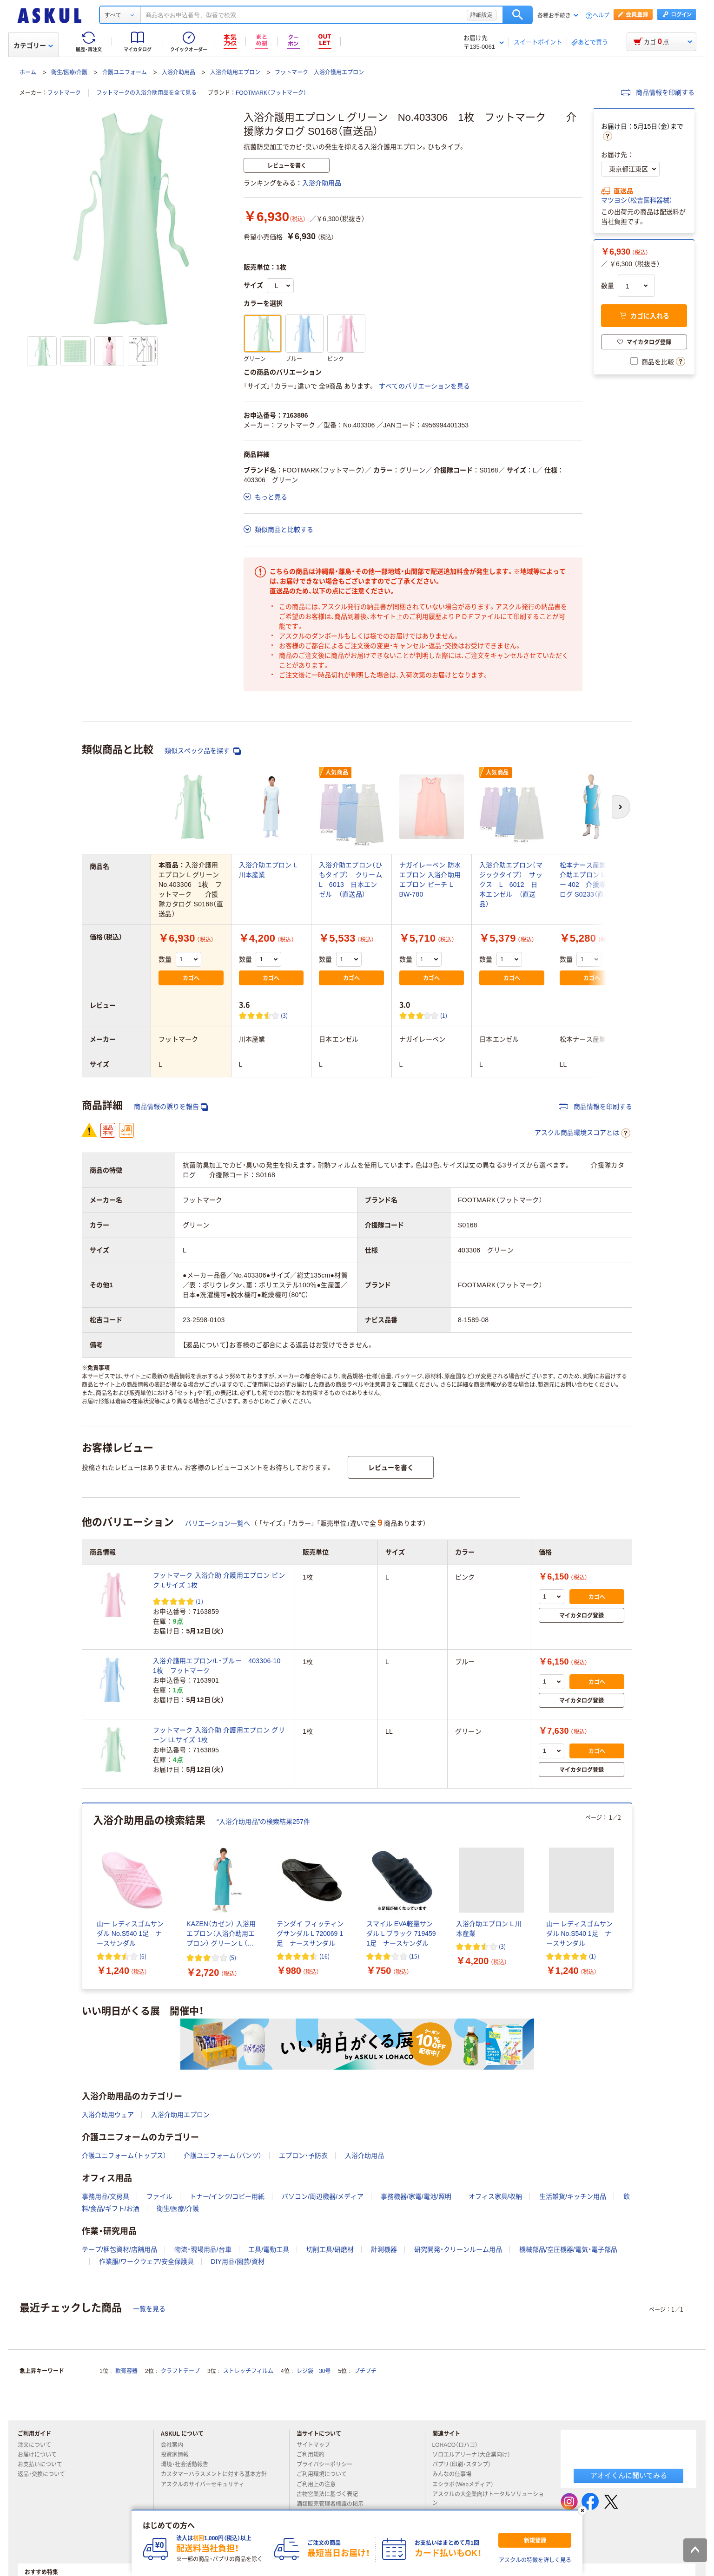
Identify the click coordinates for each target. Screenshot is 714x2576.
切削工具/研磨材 (330, 2249)
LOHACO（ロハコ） (459, 2445)
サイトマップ (313, 2445)
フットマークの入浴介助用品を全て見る (146, 93)
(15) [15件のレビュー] (414, 1956)
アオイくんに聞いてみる (628, 2475)
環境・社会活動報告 (188, 2464)
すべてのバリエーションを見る (424, 386)
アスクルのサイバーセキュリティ (206, 2484)
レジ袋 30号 (314, 2371)
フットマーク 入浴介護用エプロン (319, 72)
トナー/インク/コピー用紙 (227, 2196)
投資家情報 (178, 2454)
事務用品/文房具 (105, 2196)
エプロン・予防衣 (303, 2155)
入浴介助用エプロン (235, 72)
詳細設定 (481, 15)
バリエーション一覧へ (217, 1523)
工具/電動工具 (268, 2249)
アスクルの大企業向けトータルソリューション (488, 2498)
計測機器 (384, 2249)
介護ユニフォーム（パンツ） (223, 2155)
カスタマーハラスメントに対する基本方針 (217, 2474)
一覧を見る (149, 2309)
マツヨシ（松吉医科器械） (637, 200)
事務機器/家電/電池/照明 (416, 2196)
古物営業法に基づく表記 (331, 2494)
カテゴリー (33, 45)
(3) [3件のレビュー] (284, 1015)
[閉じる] (582, 2510)
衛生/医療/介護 (69, 72)
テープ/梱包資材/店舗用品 (119, 2249)
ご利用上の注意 (320, 2484)
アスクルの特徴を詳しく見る (535, 2560)
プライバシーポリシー (328, 2464)
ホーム (28, 72)
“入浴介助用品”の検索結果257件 (263, 1821)
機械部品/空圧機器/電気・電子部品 (568, 2249)
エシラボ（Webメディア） (466, 2484)
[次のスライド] (630, 1896)
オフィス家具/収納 (495, 2196)
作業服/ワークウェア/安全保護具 (146, 2261)
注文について (38, 2445)
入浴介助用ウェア (108, 2114)
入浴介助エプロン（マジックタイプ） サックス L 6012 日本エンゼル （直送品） (510, 884)
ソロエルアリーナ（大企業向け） (475, 2454)
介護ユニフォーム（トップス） (124, 2155)
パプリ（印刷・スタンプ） (465, 2464)
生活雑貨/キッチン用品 (572, 2196)
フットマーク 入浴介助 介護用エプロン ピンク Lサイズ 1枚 (219, 1580)
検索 (517, 15)
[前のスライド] (83, 1896)
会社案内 (176, 2445)
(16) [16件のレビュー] (324, 1956)
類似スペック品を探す (203, 751)
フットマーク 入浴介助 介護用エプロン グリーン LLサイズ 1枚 (219, 1735)
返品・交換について (45, 2474)
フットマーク (64, 93)
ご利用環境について (325, 2474)
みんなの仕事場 (455, 2474)
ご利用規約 (314, 2454)
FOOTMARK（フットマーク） (271, 93)
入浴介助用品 (178, 72)
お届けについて (41, 2454)
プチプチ (365, 2371)
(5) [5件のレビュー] (232, 1957)
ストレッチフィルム (248, 2371)
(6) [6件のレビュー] (142, 1956)
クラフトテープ (180, 2371)
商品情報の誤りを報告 (171, 1107)
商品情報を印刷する (657, 92)
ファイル (159, 2196)
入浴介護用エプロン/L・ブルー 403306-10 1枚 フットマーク (220, 1665)
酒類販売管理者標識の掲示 (334, 2504)
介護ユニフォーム (124, 72)
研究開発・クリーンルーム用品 (458, 2249)
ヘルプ (601, 16)
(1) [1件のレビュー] (444, 1015)
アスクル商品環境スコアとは (582, 1133)
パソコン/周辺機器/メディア (323, 2196)
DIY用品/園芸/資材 (237, 2261)
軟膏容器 (126, 2371)
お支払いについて (44, 2464)
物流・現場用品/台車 (202, 2249)
